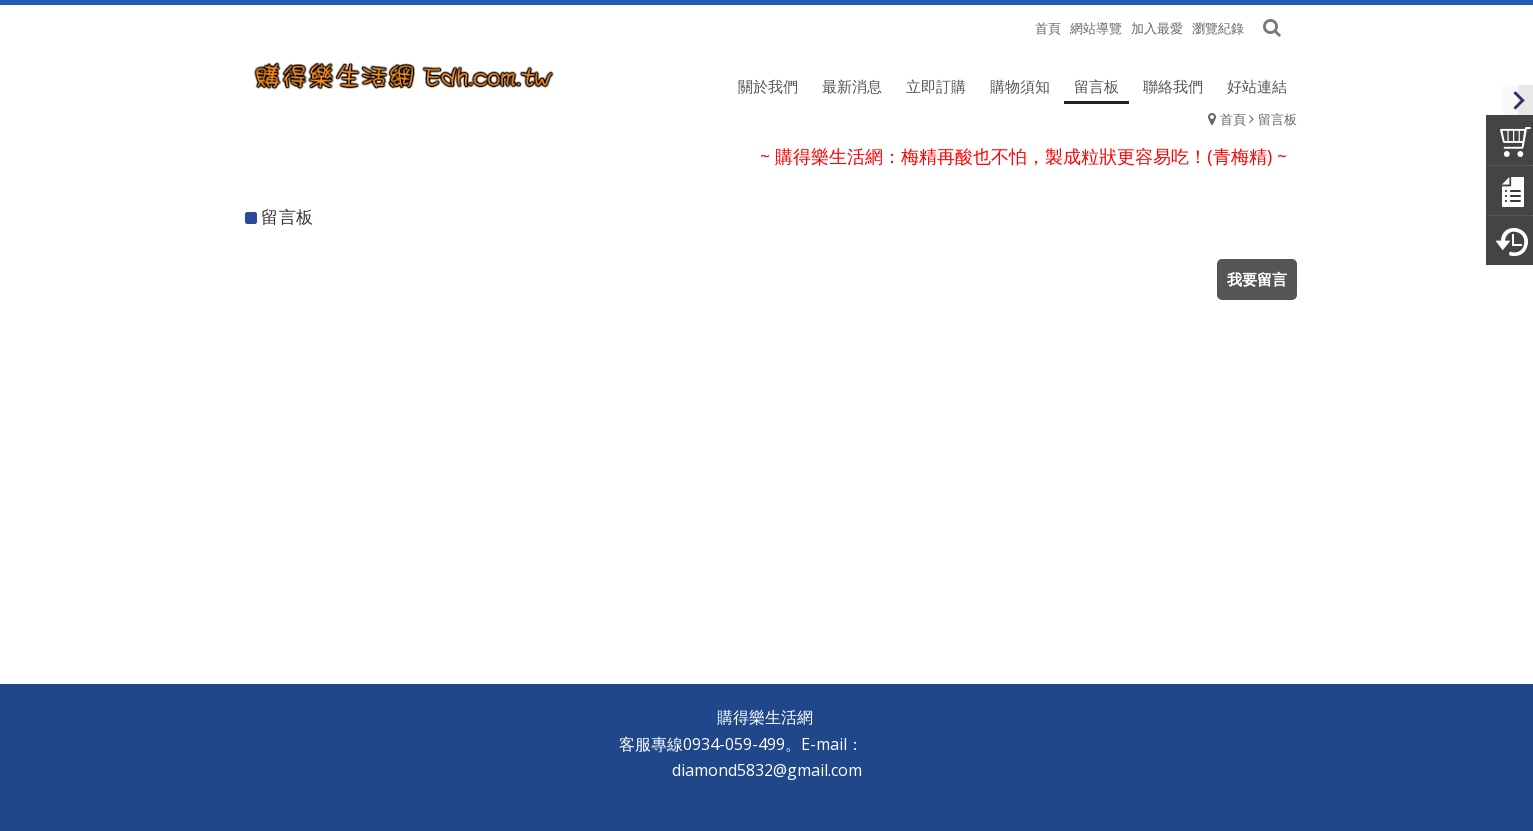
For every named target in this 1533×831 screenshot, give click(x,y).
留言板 (1277, 119)
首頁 (1233, 119)
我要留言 (1257, 279)
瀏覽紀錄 (1218, 28)
